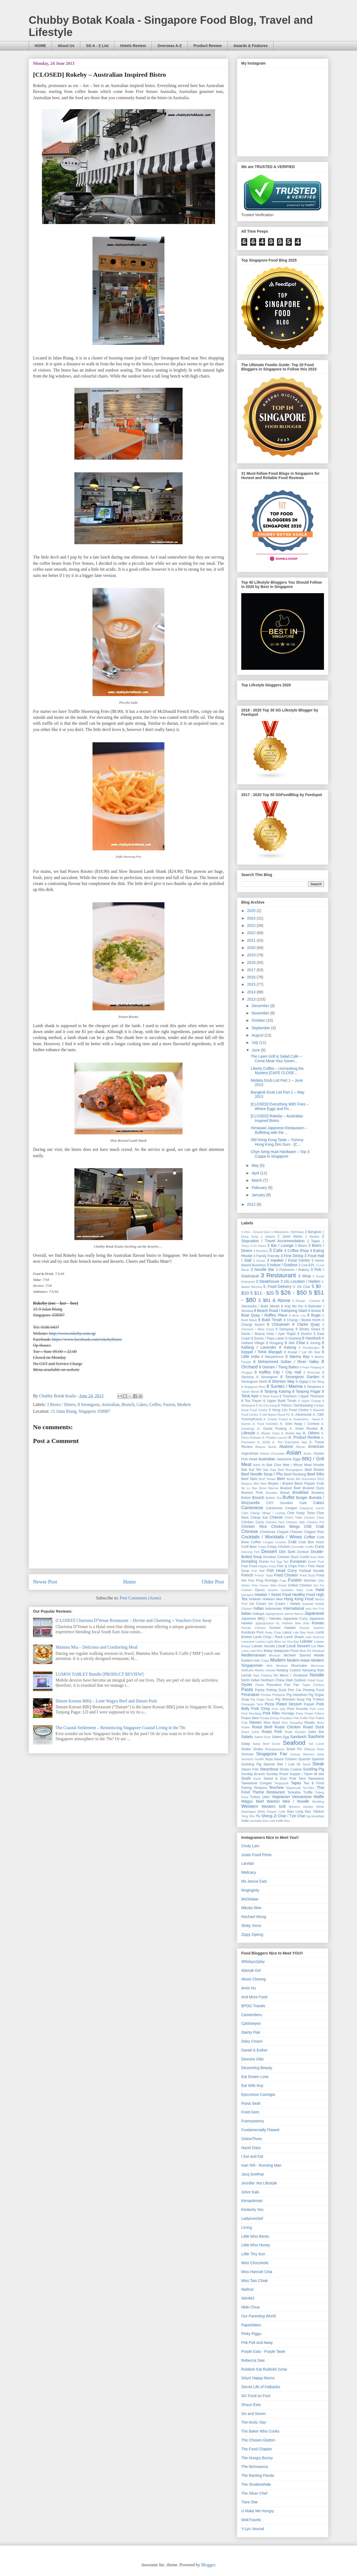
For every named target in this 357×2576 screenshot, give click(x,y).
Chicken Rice (254, 1526)
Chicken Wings (285, 1526)
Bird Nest (260, 1483)
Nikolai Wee (251, 1908)
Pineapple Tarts (252, 1704)
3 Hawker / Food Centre (288, 1260)
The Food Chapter (256, 2449)
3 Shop (304, 1276)
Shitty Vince (251, 1925)
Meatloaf (318, 1650)
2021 (252, 940)
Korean (318, 1623)
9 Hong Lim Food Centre (289, 1410)
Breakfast (300, 1492)
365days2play (253, 1961)
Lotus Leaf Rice (252, 1650)
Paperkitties (251, 2325)
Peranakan (250, 1694)
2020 (252, 947)
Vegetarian (281, 1797)
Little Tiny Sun (253, 2254)
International (293, 1608)
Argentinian (250, 1453)
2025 (252, 910)
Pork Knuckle (297, 1709)
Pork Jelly (279, 1708)
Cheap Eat (258, 1517)
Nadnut (247, 2289)
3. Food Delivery (277, 1286)
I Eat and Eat (252, 2156)
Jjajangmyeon (264, 1623)
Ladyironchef (252, 2218)
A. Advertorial (301, 1414)
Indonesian (273, 1609)
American (316, 1446)
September (261, 1028)
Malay (268, 1651)
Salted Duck (262, 1737)
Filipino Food (267, 1566)
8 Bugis (313, 1315)
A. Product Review (304, 1437)
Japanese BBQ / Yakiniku (261, 1619)
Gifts (321, 1580)
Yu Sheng (264, 1816)
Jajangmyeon (274, 1613)
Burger (302, 1497)
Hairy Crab (304, 1590)
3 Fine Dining (292, 1256)
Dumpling (249, 1561)
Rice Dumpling (292, 1722)
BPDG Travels (253, 2006)
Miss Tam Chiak (254, 2280)
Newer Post (45, 1582)
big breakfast (315, 1816)
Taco (302, 1778)
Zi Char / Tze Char (289, 1816)
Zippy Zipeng (252, 1934)
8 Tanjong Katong (275, 1391)
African (300, 1446)
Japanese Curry (295, 1619)
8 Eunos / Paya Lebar (268, 1338)
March (257, 1180)
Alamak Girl (251, 1970)
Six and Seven (253, 2413)
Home (129, 1582)
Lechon (261, 1641)
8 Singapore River (253, 1386)
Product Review (207, 46)
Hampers (247, 1594)
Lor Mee (317, 1646)
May (256, 1165)
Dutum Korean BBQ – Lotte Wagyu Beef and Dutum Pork (106, 1701)
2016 (252, 977)
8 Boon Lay (297, 1315)
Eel (273, 1561)
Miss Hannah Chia (256, 2272)
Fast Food (249, 1566)
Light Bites (274, 1641)
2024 (252, 918)
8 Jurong (313, 1343)
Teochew (276, 1787)
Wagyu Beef (252, 1801)
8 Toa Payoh (251, 1401)
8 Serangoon (88, 1404)
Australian (110, 1404)
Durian (264, 1561)
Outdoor (300, 1680)
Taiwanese (316, 1778)
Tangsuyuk (281, 1783)
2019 (252, 955)
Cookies (280, 1542)
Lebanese (247, 1641)
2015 (252, 984)
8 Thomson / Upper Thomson (301, 1396)
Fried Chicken (286, 1575)
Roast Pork (272, 1731)
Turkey (255, 1797)
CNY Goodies (279, 1503)
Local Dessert (298, 1646)
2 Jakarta (268, 1236)
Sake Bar (316, 1732)
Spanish (304, 1759)
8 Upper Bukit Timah (279, 1401)
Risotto (309, 1723)
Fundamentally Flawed (260, 2130)
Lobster (306, 1641)
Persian (266, 1694)
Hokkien (255, 1599)
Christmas (267, 1532)
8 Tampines (312, 1387)
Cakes (142, 1404)
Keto (306, 1623)
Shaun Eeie (251, 2405)
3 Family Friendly (266, 1256)
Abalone (286, 1446)
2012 (252, 1204)
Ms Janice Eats (254, 1881)
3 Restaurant (278, 1275)
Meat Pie (305, 1650)
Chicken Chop (314, 1517)
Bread (284, 1493)
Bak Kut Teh (251, 1470)
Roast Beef (262, 1727)
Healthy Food (303, 1594)
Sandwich (298, 1737)
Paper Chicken (313, 1684)
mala (245, 1821)
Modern (184, 1404)
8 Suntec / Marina (285, 1386)
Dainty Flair (250, 2032)
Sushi (246, 1778)
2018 (252, 962)
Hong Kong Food (298, 1599)
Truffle (308, 1792)
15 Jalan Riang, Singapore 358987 (80, 1411)
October (259, 1020)
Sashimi (316, 1736)
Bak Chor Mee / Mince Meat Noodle (295, 1465)
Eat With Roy (252, 2085)
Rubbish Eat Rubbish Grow (264, 2369)
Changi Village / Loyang (267, 1513)
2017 (252, 970)
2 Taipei (313, 1241)
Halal (319, 1590)
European (298, 1561)
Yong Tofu (248, 1816)
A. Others (311, 1433)
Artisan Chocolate (272, 1453)
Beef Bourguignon (290, 1469)
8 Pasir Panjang (311, 1367)
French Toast (264, 1575)
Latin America (314, 1637)
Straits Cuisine (291, 1769)
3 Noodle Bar (262, 1269)
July (255, 1042)
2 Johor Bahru (289, 1236)
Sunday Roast (277, 1774)
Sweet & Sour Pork (280, 1778)
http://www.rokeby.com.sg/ (72, 1333)
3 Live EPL (307, 1265)
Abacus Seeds (266, 1446)
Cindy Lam (250, 1846)
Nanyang (309, 1670)
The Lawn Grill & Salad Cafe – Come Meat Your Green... (276, 1058)
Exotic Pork (316, 1561)
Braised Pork (252, 1493)
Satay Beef (261, 1743)
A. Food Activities (265, 1423)
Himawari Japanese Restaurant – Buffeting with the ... (279, 1130)
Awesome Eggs (289, 1459)
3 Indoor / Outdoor (282, 1265)
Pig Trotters (315, 1699)
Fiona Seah (251, 2103)
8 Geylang (293, 1338)
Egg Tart (282, 1561)
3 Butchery (260, 1250)
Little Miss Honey (255, 2245)
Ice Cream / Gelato (284, 1604)
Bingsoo (246, 1483)
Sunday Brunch (253, 1774)
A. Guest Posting (272, 1429)
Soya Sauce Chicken (281, 1759)
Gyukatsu (287, 1590)
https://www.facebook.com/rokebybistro (87, 1339)
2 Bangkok (313, 1232)
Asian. (308, 1453)
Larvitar (247, 1863)
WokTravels (251, 2520)
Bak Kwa (269, 1469)
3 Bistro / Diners (61, 1404)
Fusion (169, 1404)
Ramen (255, 1722)
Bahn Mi (259, 1464)
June (256, 1050)
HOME (40, 46)
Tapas (296, 1783)
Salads (247, 1737)
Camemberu (251, 2015)
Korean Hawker (283, 1628)
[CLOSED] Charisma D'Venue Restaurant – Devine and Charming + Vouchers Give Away (133, 1620)
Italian (246, 1613)
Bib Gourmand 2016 (310, 1479)
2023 (252, 925)
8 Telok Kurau (269, 1396)
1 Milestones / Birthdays (287, 1232)
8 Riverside (311, 1372)
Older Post (213, 1582)
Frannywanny (252, 2121)
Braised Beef (290, 1488)
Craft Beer (249, 1547)
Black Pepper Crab (309, 1483)
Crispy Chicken (278, 1547)
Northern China (272, 1680)
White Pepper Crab (271, 1811)
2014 (252, 992)
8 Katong (287, 1347)
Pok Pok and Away (257, 2342)
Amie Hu (248, 1988)
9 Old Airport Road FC (274, 1414)
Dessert (269, 1551)
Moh (270, 1665)
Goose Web (268, 1585)
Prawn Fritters (314, 1713)
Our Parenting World (258, 2316)
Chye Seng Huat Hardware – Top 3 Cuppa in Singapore (280, 1154)
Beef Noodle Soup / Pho (262, 1474)
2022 (252, 933)
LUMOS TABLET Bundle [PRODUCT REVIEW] (99, 1674)
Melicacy (248, 1872)
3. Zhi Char (301, 1287)
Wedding (318, 1801)
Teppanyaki (293, 1787)
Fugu (282, 1580)
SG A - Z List (97, 46)
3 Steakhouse (267, 1281)
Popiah (309, 1704)
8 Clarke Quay (306, 1324)
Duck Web (317, 1557)
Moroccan (317, 1665)
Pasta (247, 1689)
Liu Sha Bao (290, 1641)
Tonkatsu (294, 1792)
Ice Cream (257, 1604)
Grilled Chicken (300, 1585)
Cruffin (309, 1546)
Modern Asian (298, 1660)
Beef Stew (249, 1479)
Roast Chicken (287, 1727)
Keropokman (252, 2201)
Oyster (246, 1684)
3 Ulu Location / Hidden (300, 1281)
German (310, 1580)
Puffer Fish (307, 1718)
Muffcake (247, 1670)
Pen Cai (294, 1690)
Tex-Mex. (309, 1787)
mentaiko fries (259, 1820)
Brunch (128, 1404)
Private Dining (269, 1718)
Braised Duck (313, 1488)
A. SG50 (263, 1442)
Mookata (282, 1665)
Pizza (269, 1704)
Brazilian (271, 1492)
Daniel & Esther (254, 2050)
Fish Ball (258, 1570)
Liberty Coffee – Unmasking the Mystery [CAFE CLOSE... (277, 1070)
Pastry (260, 1690)
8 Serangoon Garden (299, 1377)
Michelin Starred (297, 1655)
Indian (258, 1608)
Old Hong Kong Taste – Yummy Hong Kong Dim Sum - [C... (277, 1142)
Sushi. (257, 1778)
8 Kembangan (309, 1347)
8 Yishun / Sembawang (295, 1405)
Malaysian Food (286, 1651)
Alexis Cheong (253, 1979)
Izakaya (258, 1614)
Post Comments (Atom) (140, 1598)
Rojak (289, 1731)
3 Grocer (259, 1260)
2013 (252, 999)
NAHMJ (247, 2298)
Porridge (287, 1713)
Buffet (289, 1497)
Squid (306, 1764)
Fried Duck (307, 1575)
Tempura (260, 1788)
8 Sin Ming (316, 1381)
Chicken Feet (275, 1522)
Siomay (295, 1754)
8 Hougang (274, 1343)
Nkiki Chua (250, 2307)
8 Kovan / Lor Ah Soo (302, 1352)
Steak (318, 1763)
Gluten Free (249, 1585)
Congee (268, 1542)
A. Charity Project (275, 1419)
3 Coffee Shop (296, 1250)
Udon (266, 1797)
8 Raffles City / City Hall (277, 1372)
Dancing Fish (250, 1551)
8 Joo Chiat (295, 1343)
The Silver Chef (254, 2493)
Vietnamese (302, 1797)
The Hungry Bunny (257, 2458)
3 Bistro (301, 1246)
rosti (272, 1820)
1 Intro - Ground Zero (255, 1232)
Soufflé (259, 1759)
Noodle (317, 1675)
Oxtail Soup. (316, 1680)
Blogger (208, 2564)
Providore (286, 1718)
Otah (289, 1680)
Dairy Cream (252, 2041)
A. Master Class (268, 1433)
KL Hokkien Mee (288, 1623)
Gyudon (272, 1590)
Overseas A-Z (169, 46)
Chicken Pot (315, 1522)
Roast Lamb (250, 1731)
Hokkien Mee (272, 1599)
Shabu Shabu (252, 1749)
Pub (296, 1718)
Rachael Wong (253, 1917)
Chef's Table (293, 1517)
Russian (300, 1731)
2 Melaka (312, 1236)
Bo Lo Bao (249, 1488)
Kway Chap (273, 1632)
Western (249, 1806)
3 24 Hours (258, 1245)
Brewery (318, 1493)
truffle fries (283, 1820)
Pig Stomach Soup (290, 1699)
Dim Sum (287, 1551)
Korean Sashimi (312, 1627)
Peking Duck (276, 1690)
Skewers (309, 1754)
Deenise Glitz (252, 2059)
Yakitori (318, 1811)
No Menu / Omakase (290, 1675)
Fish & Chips (287, 1566)
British (246, 1498)
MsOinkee (249, 1899)
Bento (291, 1479)
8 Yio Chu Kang (266, 1405)
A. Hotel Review (303, 1429)
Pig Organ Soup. (262, 1699)
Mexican (274, 1655)
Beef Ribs (315, 1474)
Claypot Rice (314, 1532)
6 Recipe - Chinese (306, 1300)
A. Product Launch (274, 1437)
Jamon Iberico (293, 1613)
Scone (276, 1743)
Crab (292, 1542)
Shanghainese (275, 1749)
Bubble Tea (273, 1497)
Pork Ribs (271, 1713)
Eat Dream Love (255, 2076)
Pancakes (274, 1685)
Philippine (279, 1694)
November (261, 1013)
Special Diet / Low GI (281, 1764)
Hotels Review (133, 46)
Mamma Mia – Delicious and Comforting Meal (96, 1647)
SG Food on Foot (255, 2396)
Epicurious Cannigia (258, 2094)
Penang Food (313, 1690)
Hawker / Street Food (272, 1594)
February (260, 1187)
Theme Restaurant (268, 1792)
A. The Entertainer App (289, 1442)
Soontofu (247, 1759)
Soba (320, 1754)
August (258, 1035)
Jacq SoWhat (252, 2174)
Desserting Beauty (256, 2068)
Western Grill (274, 1806)
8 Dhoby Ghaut (308, 1329)
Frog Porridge (267, 1580)
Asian (293, 1452)
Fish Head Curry (282, 1570)
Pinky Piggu (251, 2333)
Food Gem (250, 2112)
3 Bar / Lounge (280, 1245)
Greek (282, 1585)
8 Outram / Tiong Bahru (279, 1367)
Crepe (262, 1546)
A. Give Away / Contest (299, 1424)
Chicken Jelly (295, 1522)
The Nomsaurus (254, 2466)
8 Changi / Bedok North (302, 1320)
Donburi (303, 1552)
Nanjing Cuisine (288, 1670)
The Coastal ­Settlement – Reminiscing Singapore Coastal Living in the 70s (120, 1727)
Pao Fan (292, 1685)
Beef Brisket (314, 1470)
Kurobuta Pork (252, 1632)
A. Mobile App (291, 1433)
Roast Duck (313, 1727)
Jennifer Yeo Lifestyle (259, 2183)
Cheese (276, 1517)
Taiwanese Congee (256, 1783)
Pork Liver (317, 1708)
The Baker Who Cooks (260, 2431)
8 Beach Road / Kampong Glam (281, 1310)
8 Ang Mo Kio (292, 1306)
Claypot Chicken (289, 1532)
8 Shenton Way (282, 1381)
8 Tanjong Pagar (306, 1391)
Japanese (314, 1613)
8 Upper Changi (309, 1400)
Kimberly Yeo (252, 2209)
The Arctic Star (253, 2422)
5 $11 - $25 (262, 1293)
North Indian (250, 1680)
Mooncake (299, 1666)
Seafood (294, 1742)
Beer (281, 1478)
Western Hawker (301, 1806)
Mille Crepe (261, 1660)
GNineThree (251, 2139)
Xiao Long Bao (299, 1811)
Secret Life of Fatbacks (260, 2387)
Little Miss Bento (255, 2236)
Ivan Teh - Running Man (261, 2165)
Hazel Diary (251, 2148)
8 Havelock (311, 1338)
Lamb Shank (294, 1637)
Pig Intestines (296, 1695)
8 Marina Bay (298, 1356)
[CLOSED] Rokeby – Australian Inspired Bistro (277, 1118)
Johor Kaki (250, 2192)
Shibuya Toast (314, 1749)
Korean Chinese (253, 1627)
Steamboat (269, 1769)
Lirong (246, 2227)
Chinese (249, 1531)
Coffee (155, 1404)
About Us (66, 46)
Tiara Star (249, 2502)
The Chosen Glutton (258, 2440)
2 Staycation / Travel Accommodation (282, 1238)
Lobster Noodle (263, 1646)
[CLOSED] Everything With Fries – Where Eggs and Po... (280, 1106)
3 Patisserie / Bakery (292, 1270)
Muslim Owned (265, 1670)
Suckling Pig (313, 1769)
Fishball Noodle (311, 1571)
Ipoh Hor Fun (315, 1608)
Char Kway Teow (301, 1513)
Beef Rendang (295, 1474)
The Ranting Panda (257, 2475)
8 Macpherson (272, 1357)
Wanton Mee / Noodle (288, 1801)
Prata (299, 1713)
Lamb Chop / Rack (268, 1637)
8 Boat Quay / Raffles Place (282, 1312)
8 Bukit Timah (270, 1320)
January (259, 1195)
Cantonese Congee (281, 1508)
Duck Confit (300, 1557)
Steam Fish (250, 1769)
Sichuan (247, 1754)
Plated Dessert (289, 1704)
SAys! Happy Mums (258, 2378)
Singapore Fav (271, 1753)
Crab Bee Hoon (311, 1542)
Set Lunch (316, 1743)
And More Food (254, 1997)
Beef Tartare (267, 1479)
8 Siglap (302, 1382)
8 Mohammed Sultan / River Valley (286, 1361)
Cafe (303, 1503)
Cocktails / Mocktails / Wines (271, 1536)
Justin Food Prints (256, 1855)
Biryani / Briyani (280, 1483)
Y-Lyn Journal (252, 2529)
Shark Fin (294, 1749)
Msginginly (250, 1890)
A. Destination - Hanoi (304, 1419)
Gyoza (260, 1590)
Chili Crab (314, 1526)
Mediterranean (253, 1655)
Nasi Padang (262, 1675)
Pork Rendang (251, 1713)
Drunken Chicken (276, 1557)
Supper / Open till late (307, 1774)
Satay (245, 1744)
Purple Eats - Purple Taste (263, 2351)
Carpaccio (306, 1508)
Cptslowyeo (251, 2023)
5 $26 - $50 (291, 1292)
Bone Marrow (268, 1488)
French (247, 1575)
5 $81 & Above (274, 1300)
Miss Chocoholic (255, 2263)
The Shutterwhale (256, 2484)
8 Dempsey (285, 1329)
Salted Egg (280, 1737)
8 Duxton (305, 1334)
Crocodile (297, 1546)
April (256, 1173)
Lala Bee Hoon (303, 1632)
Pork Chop (260, 1708)
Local (280, 1646)
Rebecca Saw (253, 2360)
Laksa (287, 1632)
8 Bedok (314, 1311)
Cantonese (252, 1507)
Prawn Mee (250, 1718)
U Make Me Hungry (257, 2511)
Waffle (318, 1797)
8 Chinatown (278, 1324)
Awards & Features (250, 46)
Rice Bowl (272, 1723)
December (261, 1006)
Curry (319, 1546)
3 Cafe (276, 1250)
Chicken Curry (252, 1522)
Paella (259, 1684)
